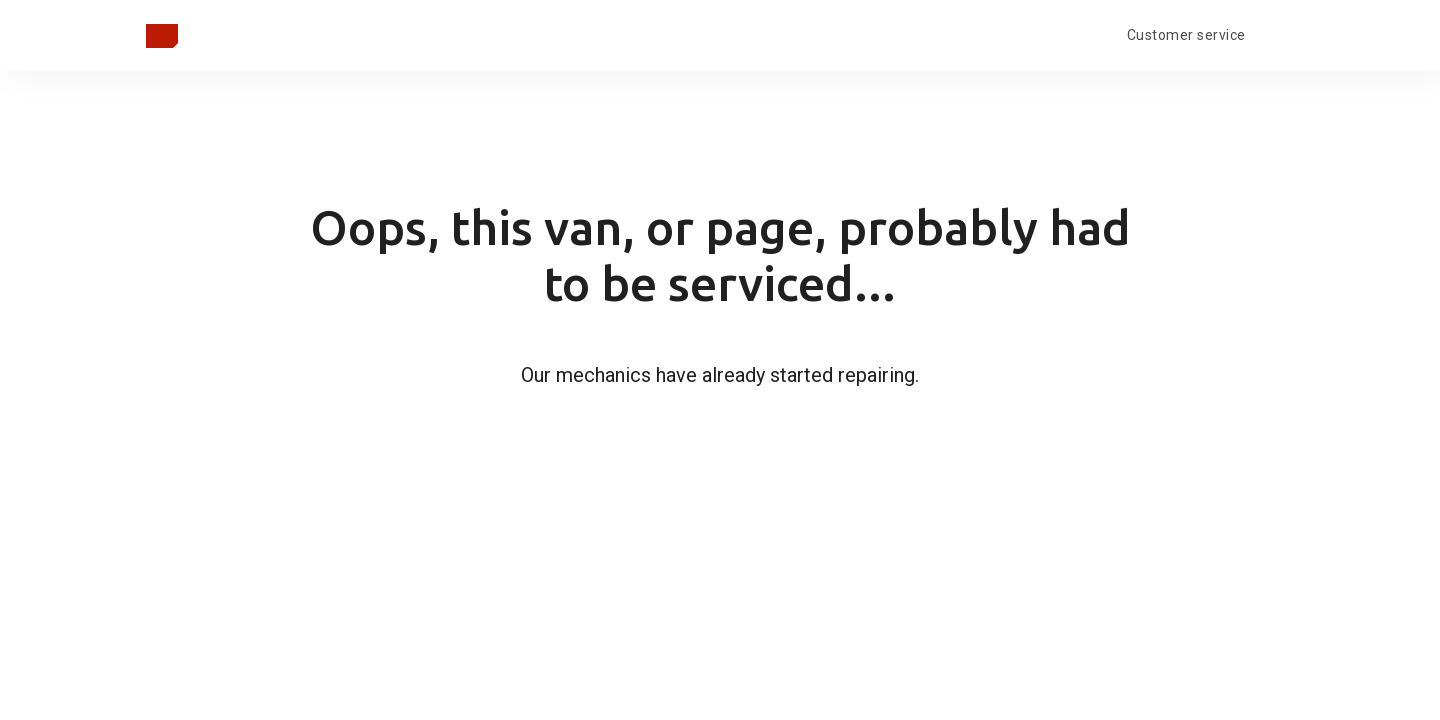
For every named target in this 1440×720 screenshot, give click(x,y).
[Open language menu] (1278, 33)
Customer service (1186, 35)
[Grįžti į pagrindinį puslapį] (162, 36)
